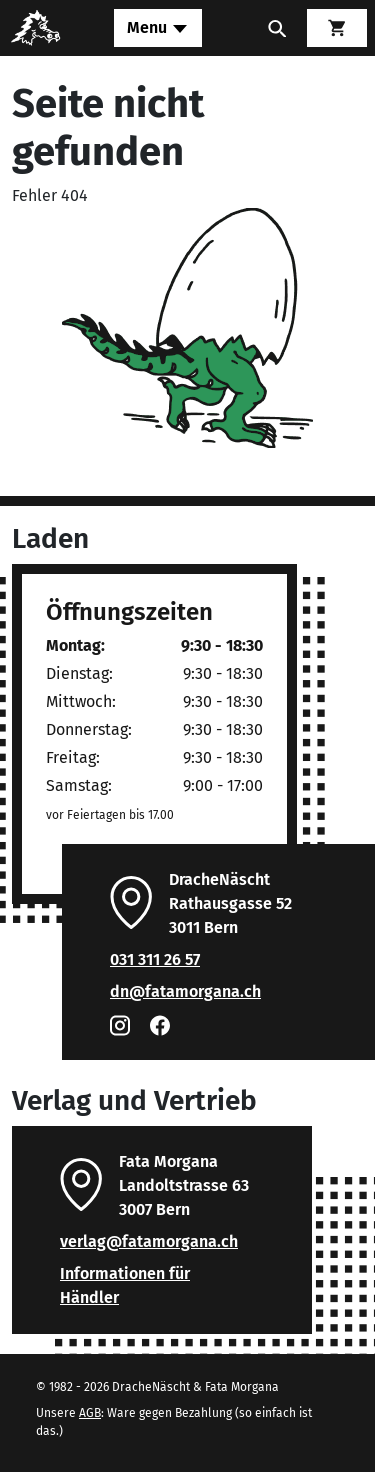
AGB (90, 1413)
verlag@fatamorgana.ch (149, 1241)
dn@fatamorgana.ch (185, 991)
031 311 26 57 (155, 959)
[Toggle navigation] (158, 28)
